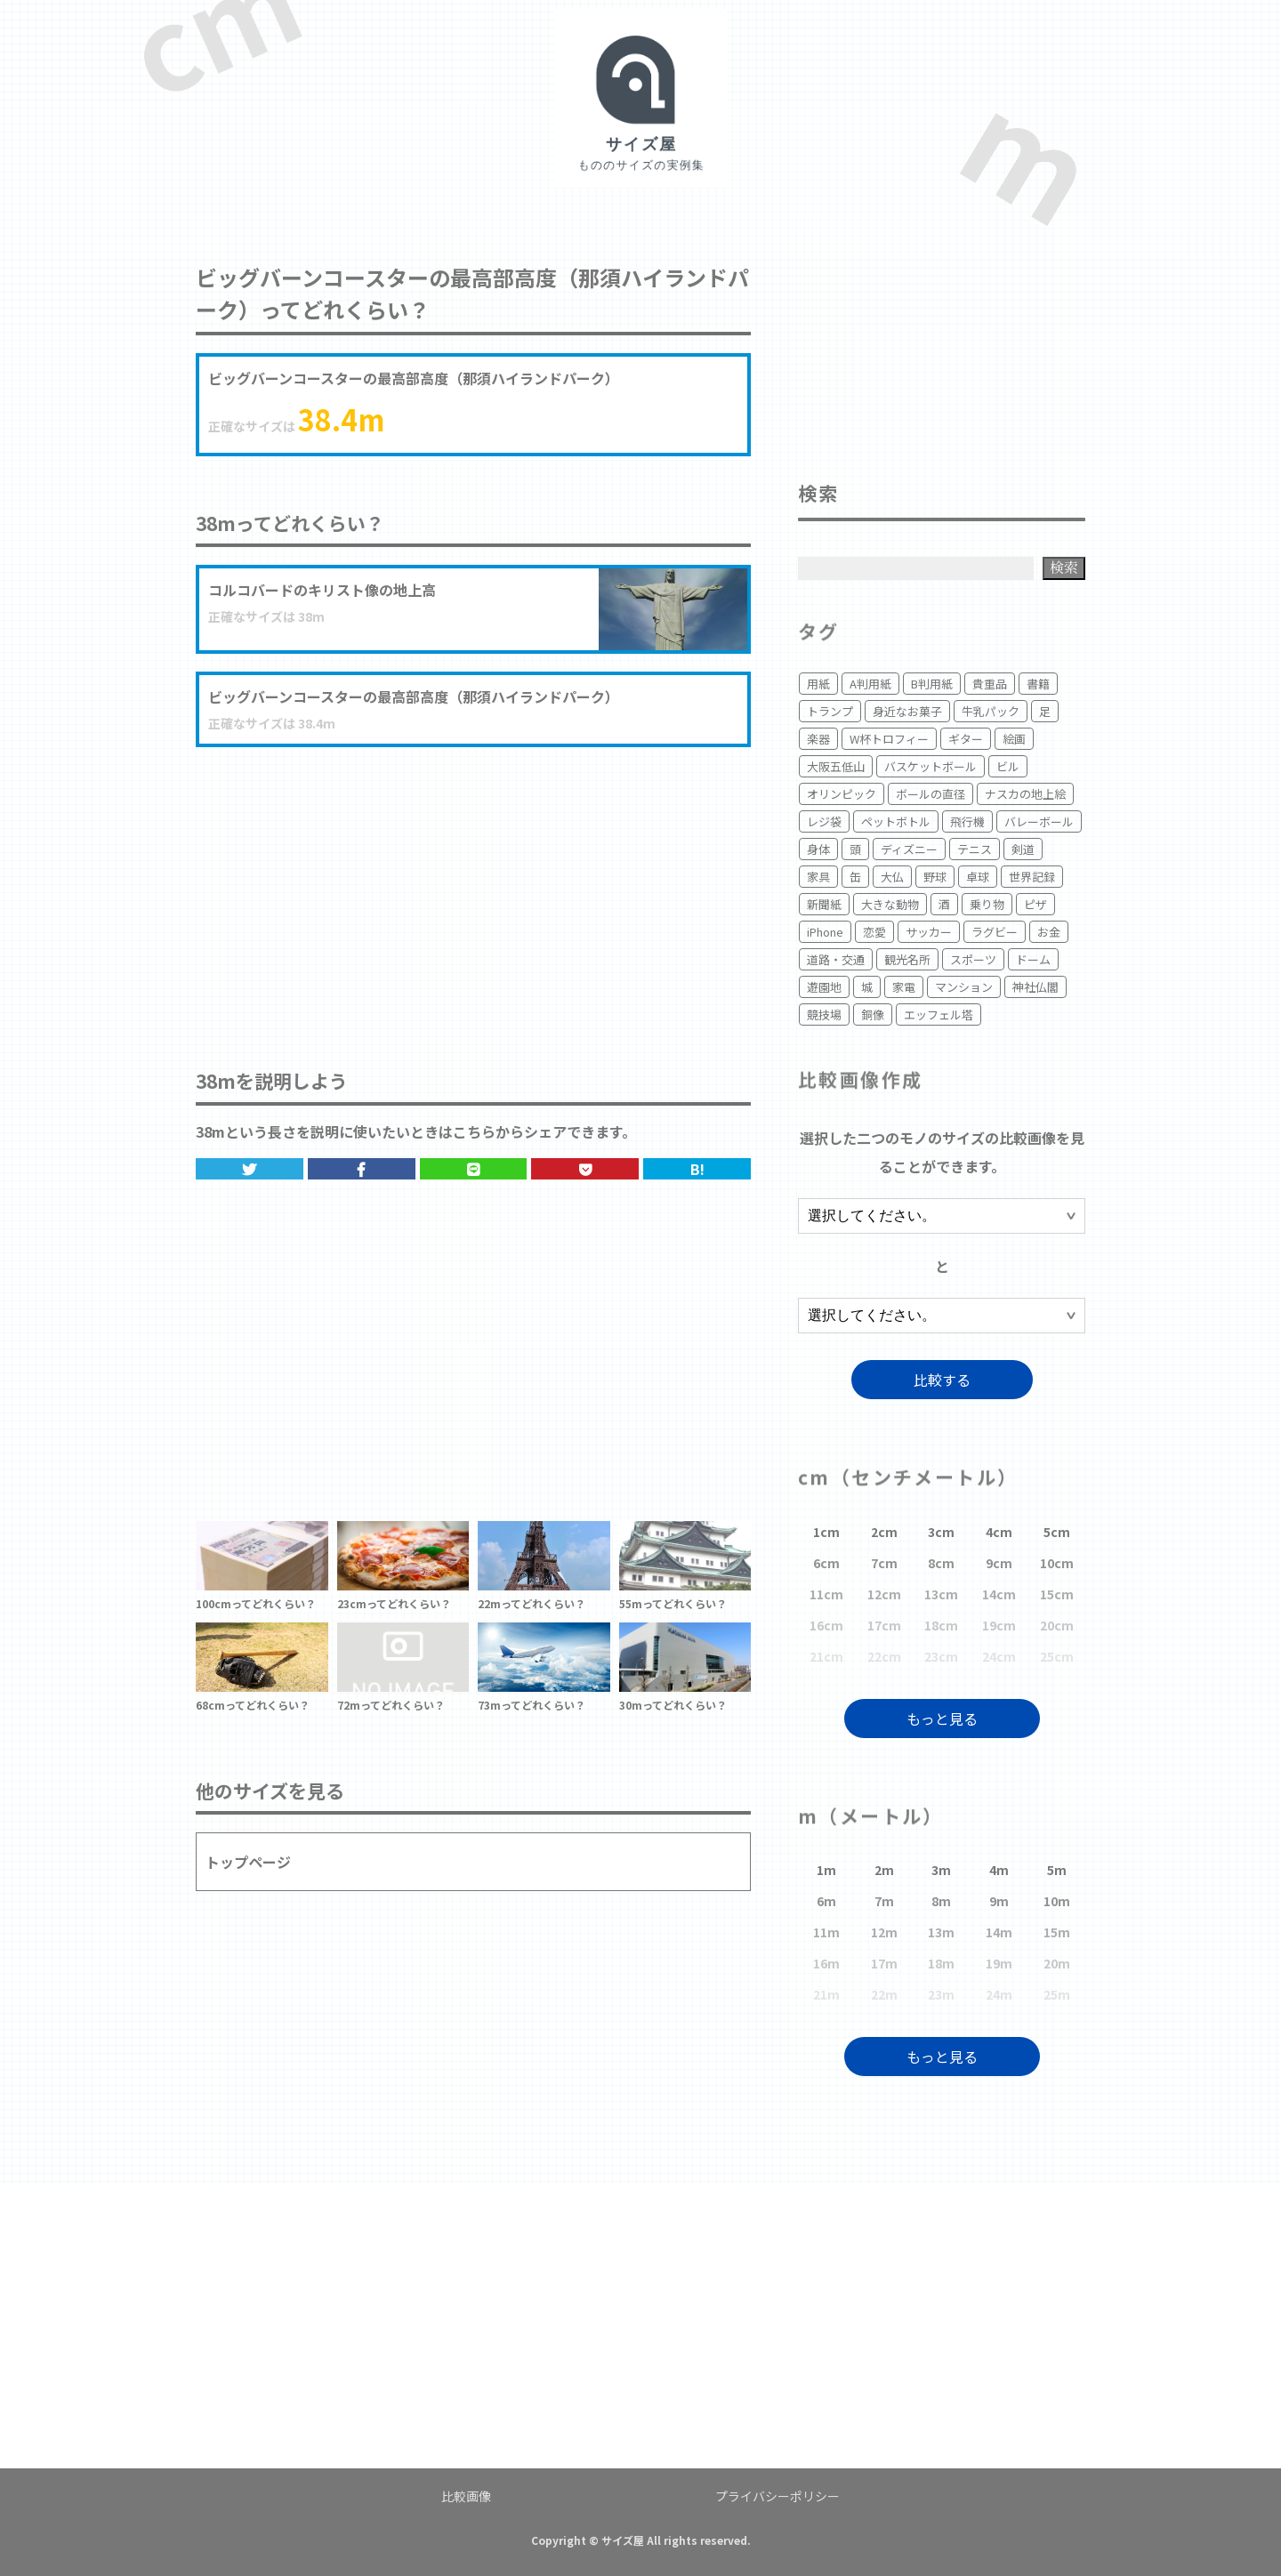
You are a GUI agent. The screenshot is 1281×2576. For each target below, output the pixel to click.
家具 (818, 876)
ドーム (1033, 959)
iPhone (825, 931)
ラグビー (994, 931)
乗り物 (987, 904)
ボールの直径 (930, 793)
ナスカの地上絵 (1025, 793)
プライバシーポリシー (777, 2496)
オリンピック (841, 793)
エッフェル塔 (938, 1014)
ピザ (1035, 904)
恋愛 (874, 931)
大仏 (892, 876)
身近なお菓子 (907, 711)
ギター (965, 738)
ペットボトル (896, 821)
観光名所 (907, 959)
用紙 (818, 683)
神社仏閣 (1035, 986)
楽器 (818, 738)
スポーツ (973, 959)
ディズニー (909, 849)
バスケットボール (930, 766)
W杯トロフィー (889, 738)
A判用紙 (870, 683)
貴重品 (989, 683)
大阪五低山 (836, 766)
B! (697, 1168)
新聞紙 (824, 904)
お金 (1048, 931)
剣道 (1023, 849)
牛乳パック (990, 711)
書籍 (1038, 683)
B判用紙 (932, 683)
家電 (903, 986)
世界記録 (1032, 876)
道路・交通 (836, 959)
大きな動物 (890, 904)
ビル (1007, 766)
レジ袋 (824, 821)
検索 (1064, 567)
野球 (935, 876)
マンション (964, 986)
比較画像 (466, 2496)
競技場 (824, 1014)
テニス (974, 849)
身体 (818, 849)
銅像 (872, 1014)
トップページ (248, 1861)
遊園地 (824, 986)
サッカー (929, 931)
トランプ (830, 711)
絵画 (1014, 738)
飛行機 (967, 821)
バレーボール (1039, 821)
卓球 (977, 876)
